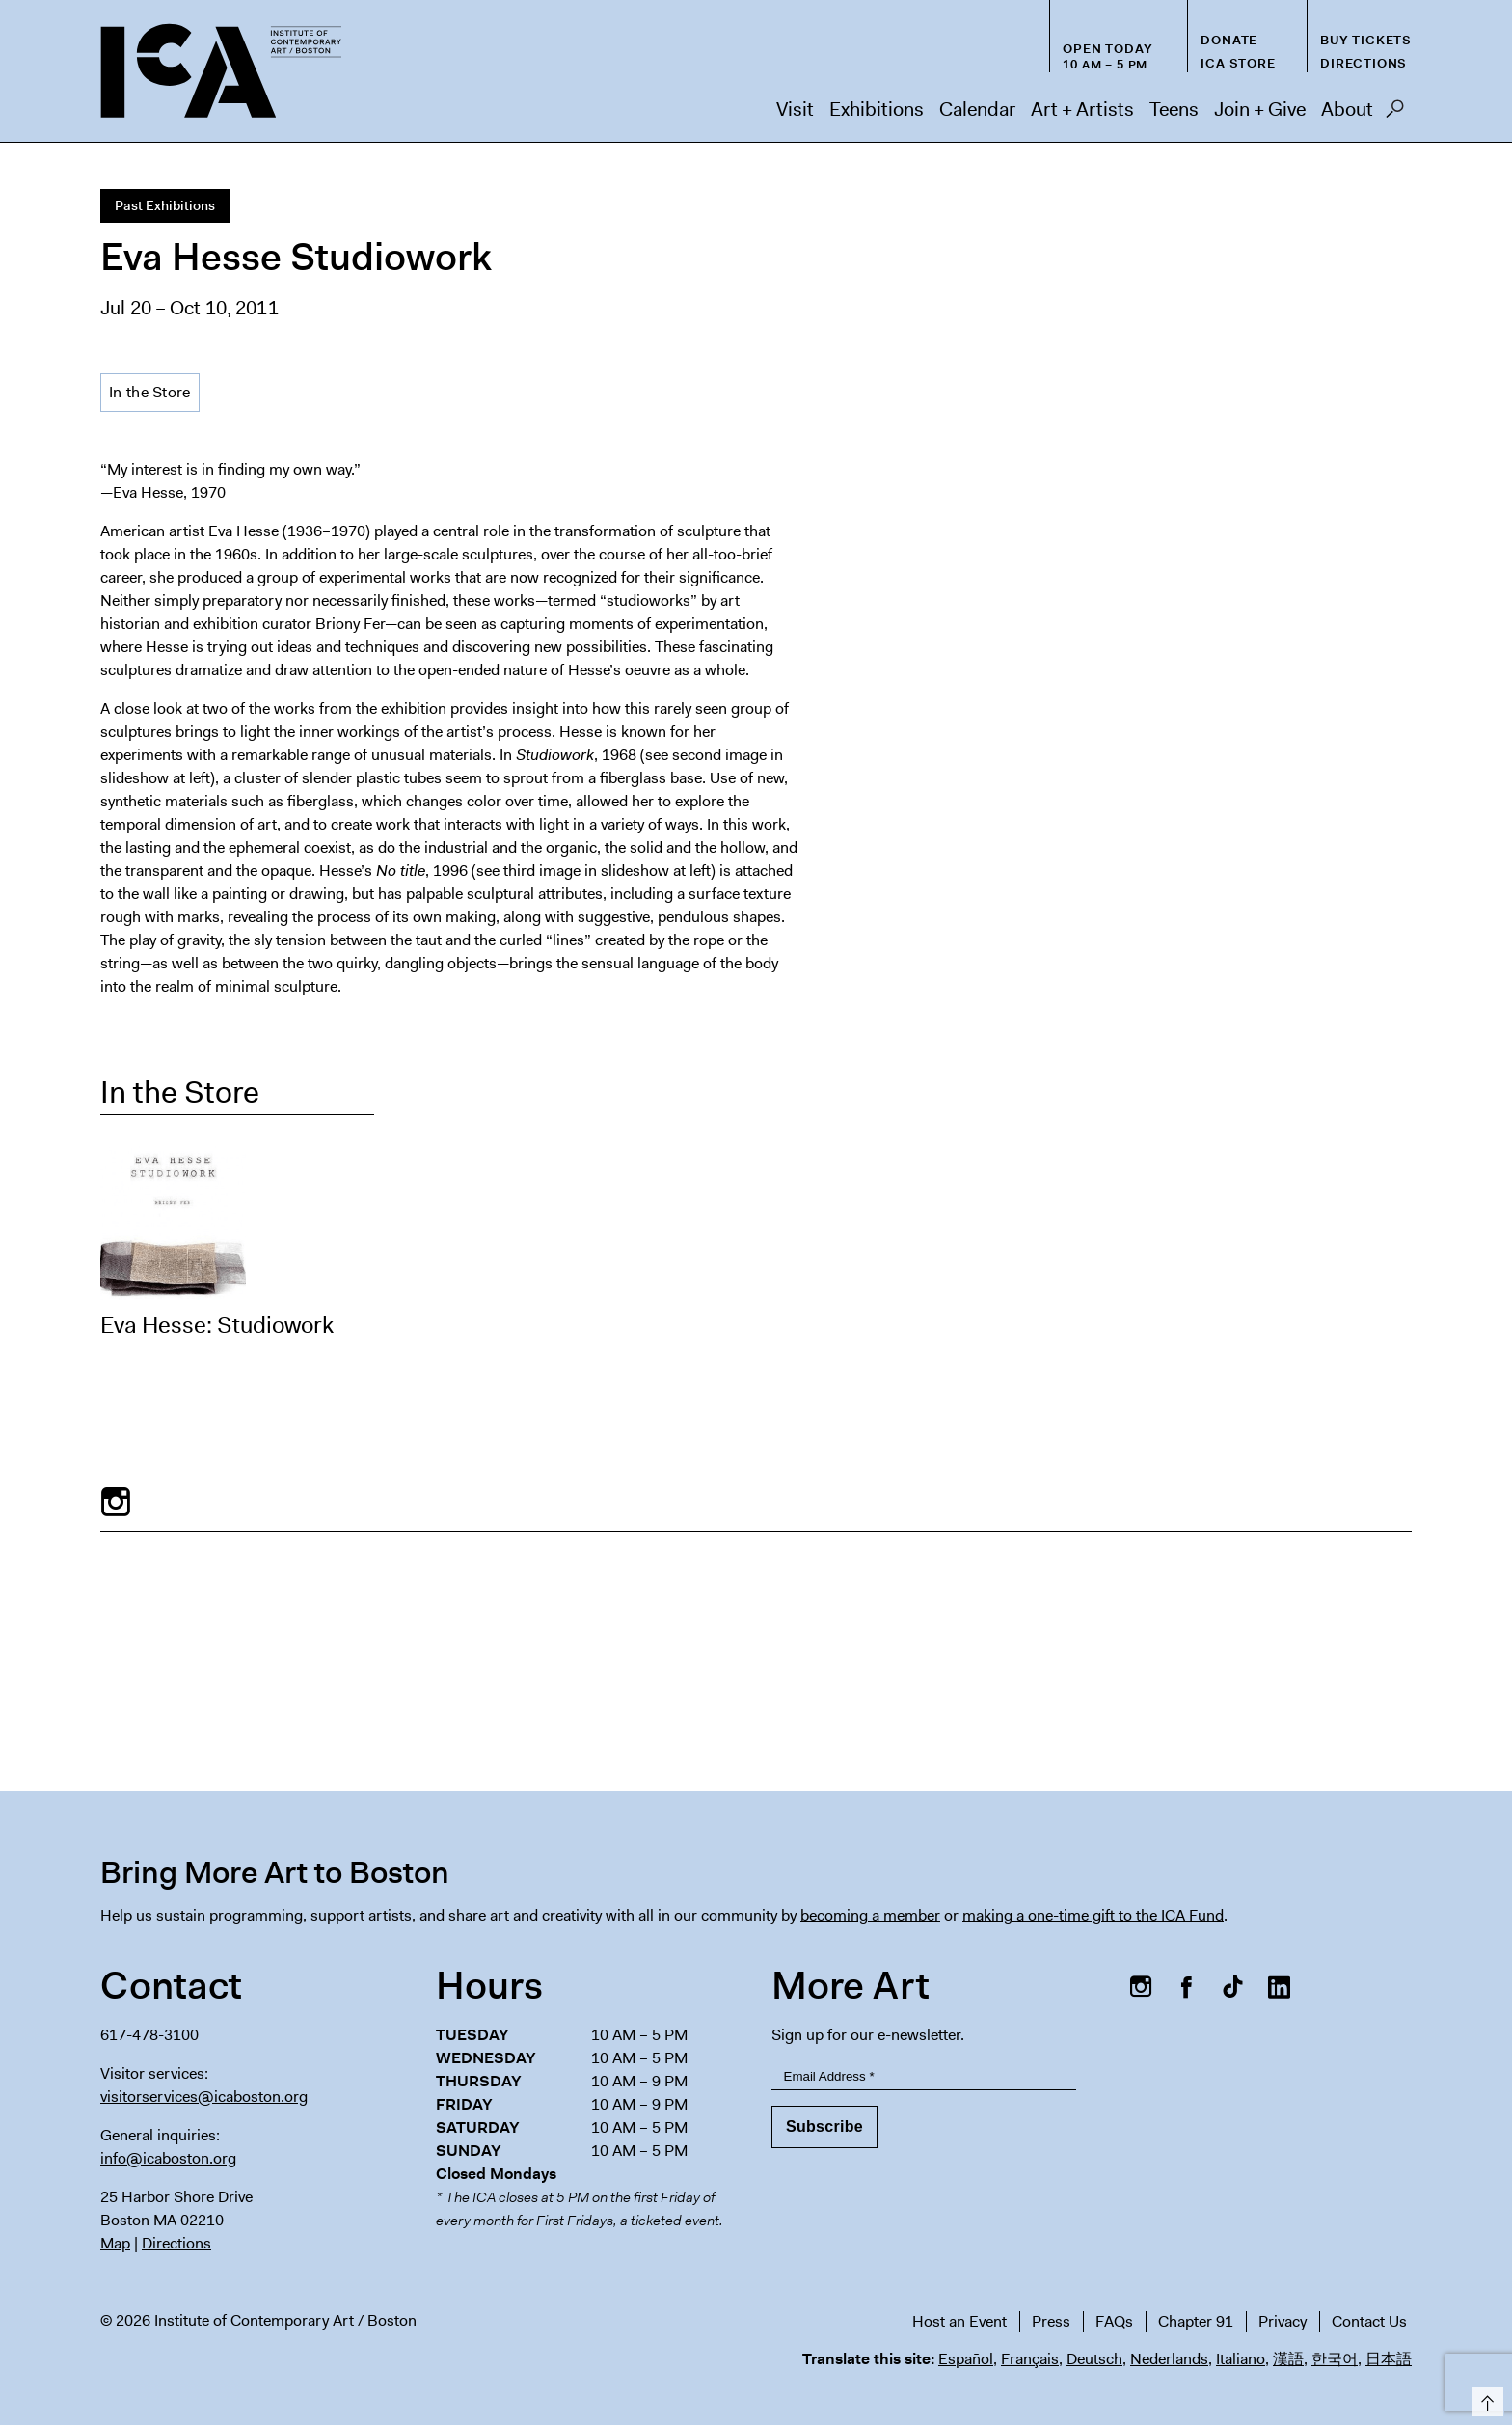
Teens (1174, 109)
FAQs (1114, 2321)
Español (965, 2359)
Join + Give (1260, 109)
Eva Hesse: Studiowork (217, 1325)
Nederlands (1169, 2359)
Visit (795, 109)
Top (1484, 2398)
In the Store (150, 392)
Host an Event (959, 2321)
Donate (1229, 40)
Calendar (977, 109)
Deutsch (1094, 2359)
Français (1030, 2359)
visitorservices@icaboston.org (204, 2096)
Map (115, 2243)
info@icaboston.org (168, 2158)
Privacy (1282, 2321)
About (1347, 109)
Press (1051, 2321)
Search (1395, 113)
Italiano (1240, 2359)
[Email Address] (923, 2076)
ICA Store (1238, 63)
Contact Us (1369, 2321)
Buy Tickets (1366, 40)
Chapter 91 (1195, 2321)
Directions (1363, 63)
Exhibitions (876, 109)
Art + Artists (1082, 109)
